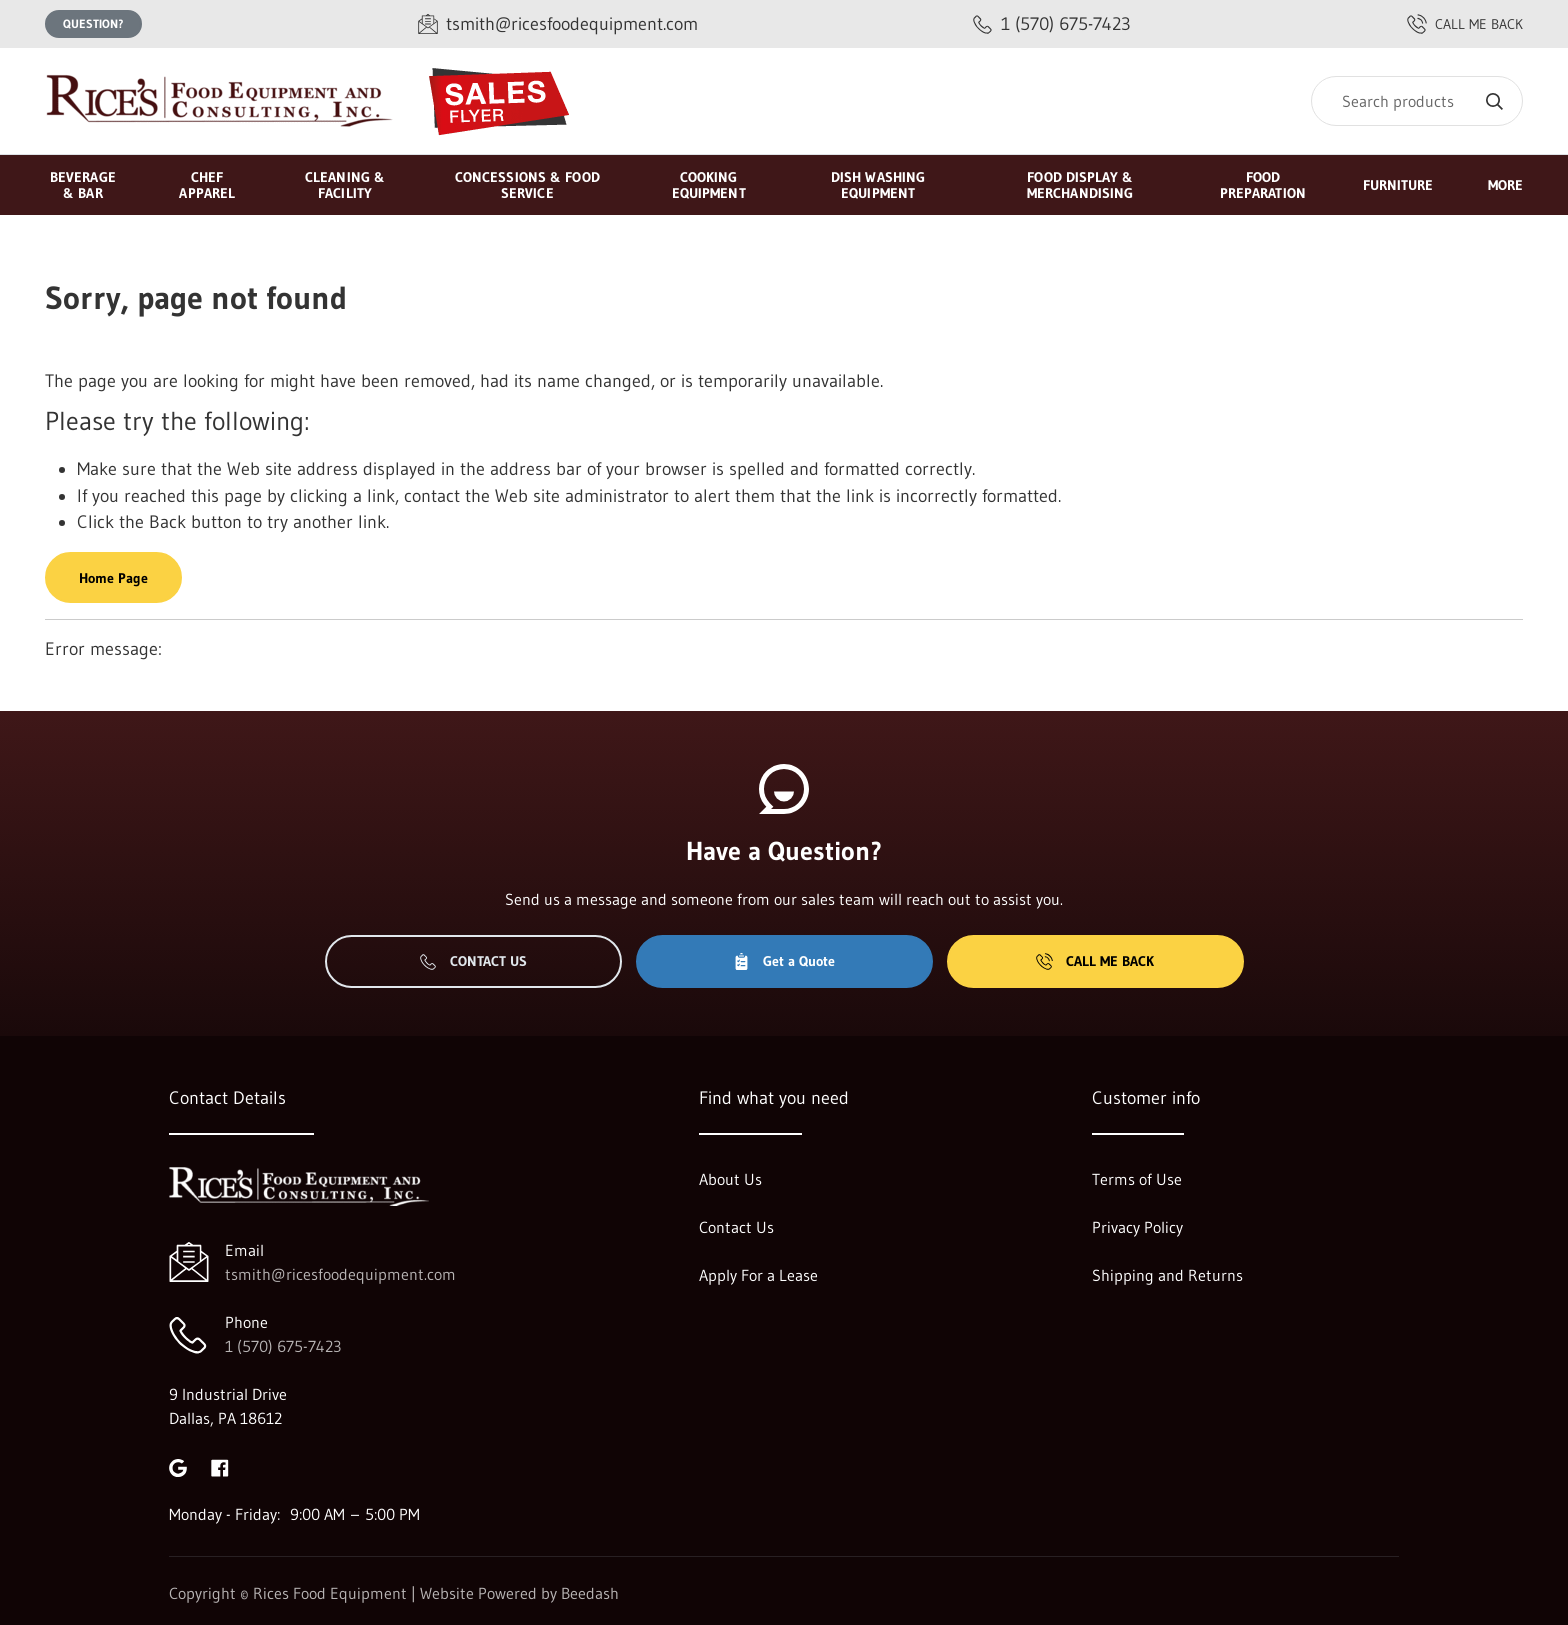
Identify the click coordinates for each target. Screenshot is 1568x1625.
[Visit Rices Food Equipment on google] (178, 1466)
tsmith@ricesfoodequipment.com (340, 1274)
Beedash (590, 1593)
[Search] (1417, 101)
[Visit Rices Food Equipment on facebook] (220, 1466)
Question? (93, 23)
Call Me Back (1095, 961)
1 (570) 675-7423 (283, 1346)
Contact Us (473, 961)
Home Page (113, 578)
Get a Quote (784, 961)
